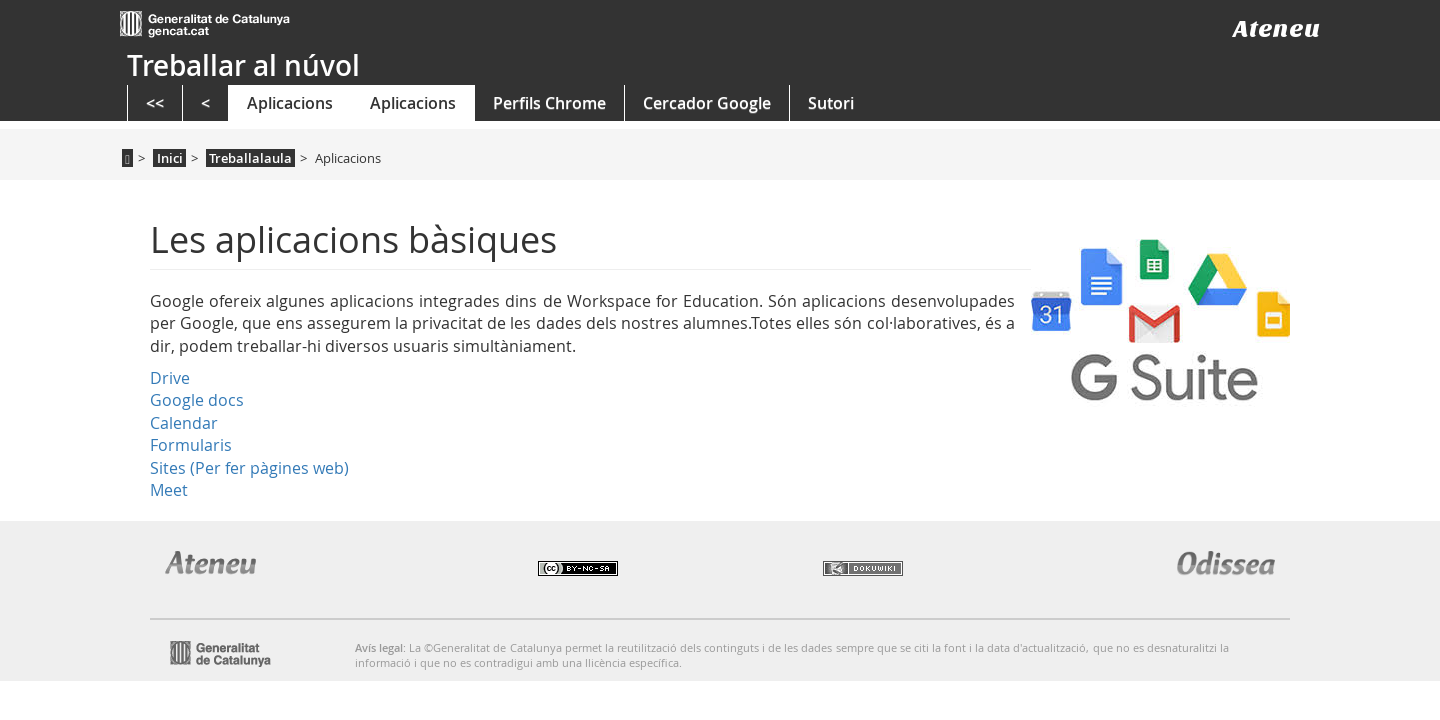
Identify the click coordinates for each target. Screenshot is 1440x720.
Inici (170, 158)
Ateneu (1276, 28)
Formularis (191, 445)
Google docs (197, 400)
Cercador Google (707, 103)
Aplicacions (290, 103)
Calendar (184, 423)
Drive (170, 378)
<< (155, 103)
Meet (169, 490)
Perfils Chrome (549, 103)
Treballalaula (250, 158)
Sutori (831, 103)
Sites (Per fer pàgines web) (249, 468)
